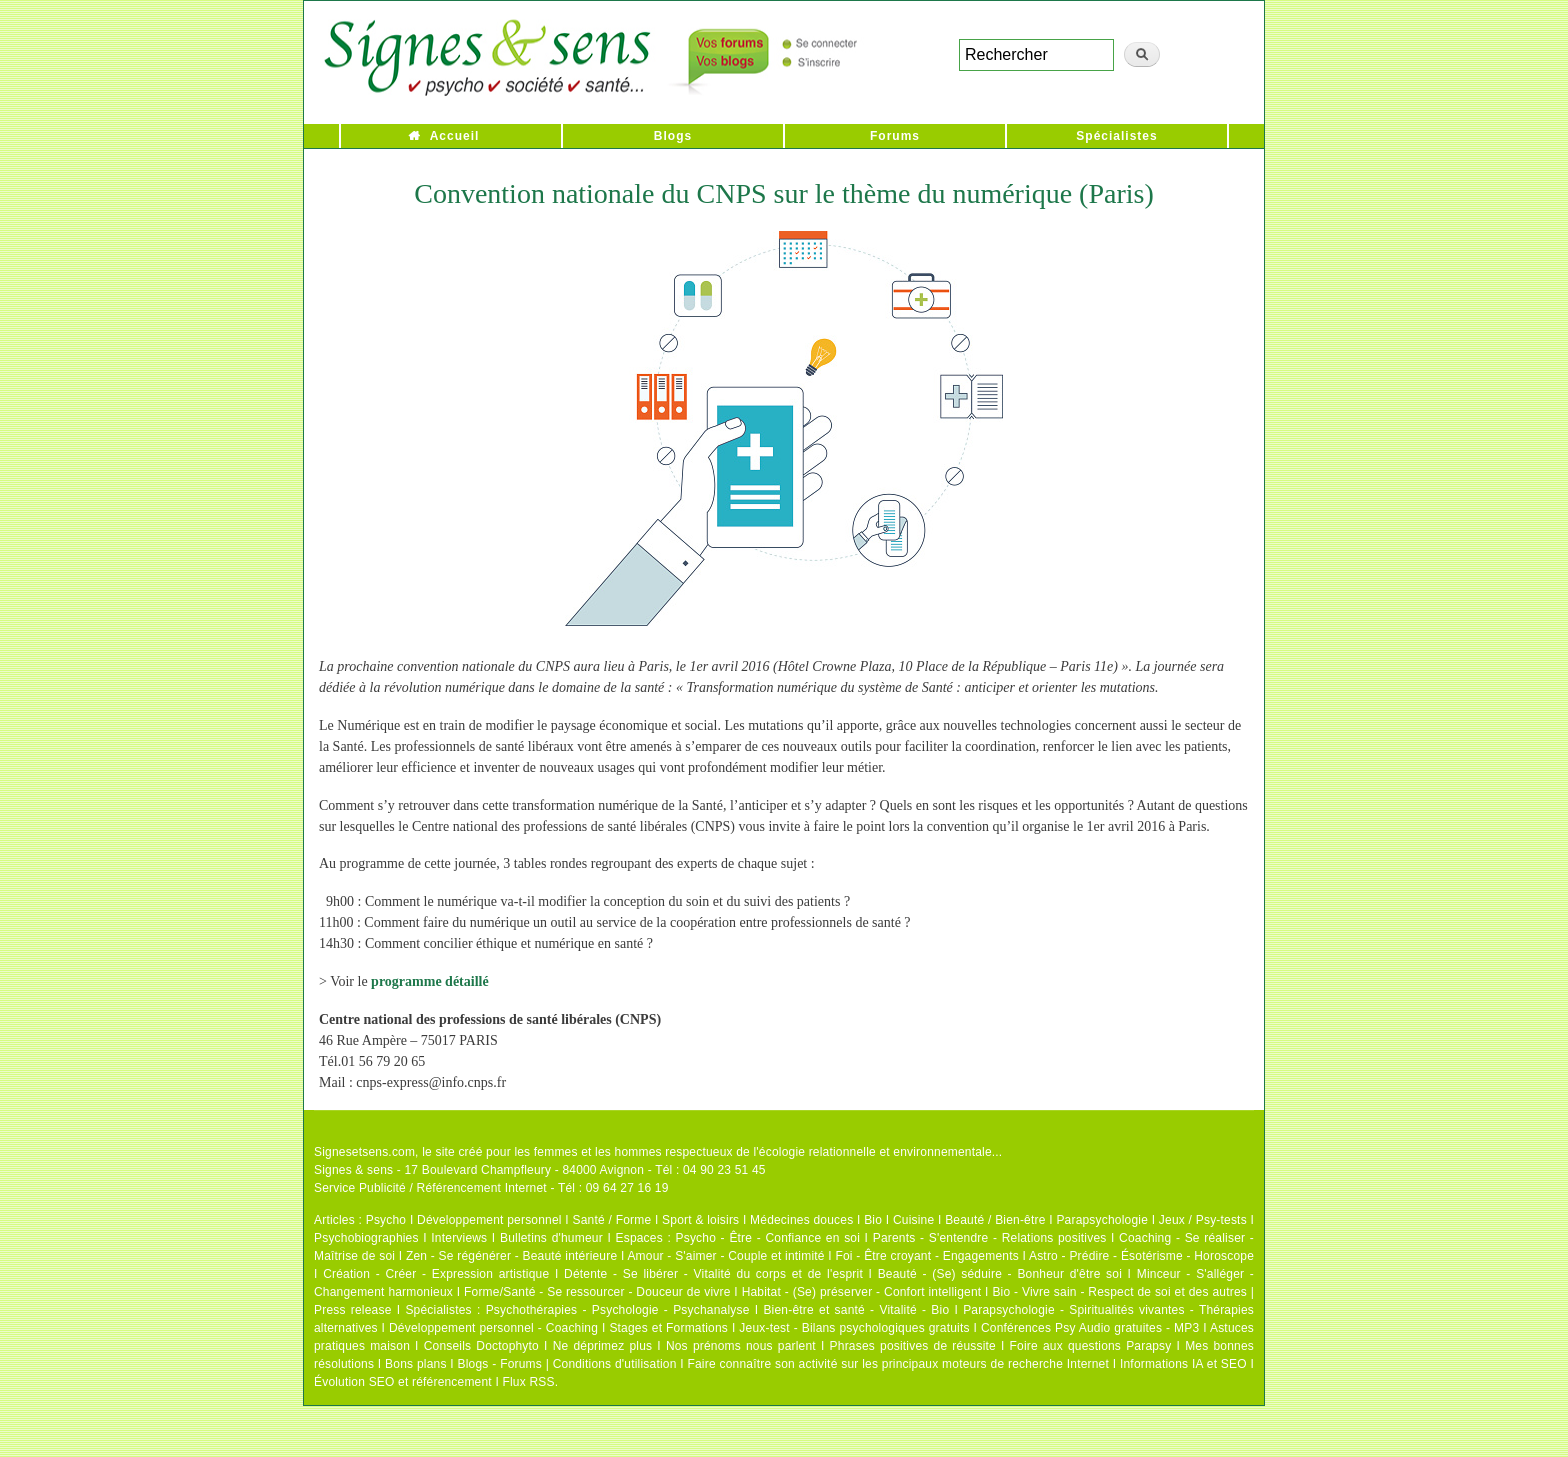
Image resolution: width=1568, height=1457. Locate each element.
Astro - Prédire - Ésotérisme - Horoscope (1141, 1256)
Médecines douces (801, 1220)
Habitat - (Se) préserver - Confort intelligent (862, 1292)
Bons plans (415, 1364)
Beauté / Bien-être (995, 1220)
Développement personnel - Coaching (493, 1328)
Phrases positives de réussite (913, 1346)
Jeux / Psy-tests (1203, 1220)
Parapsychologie (1102, 1220)
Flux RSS (528, 1382)
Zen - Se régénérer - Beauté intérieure (511, 1256)
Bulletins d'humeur (551, 1238)
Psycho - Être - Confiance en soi (768, 1238)
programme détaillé (430, 981)
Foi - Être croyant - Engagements (926, 1256)
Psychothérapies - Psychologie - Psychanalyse (618, 1310)
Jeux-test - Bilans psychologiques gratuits (854, 1328)
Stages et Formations (668, 1328)
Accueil (455, 136)
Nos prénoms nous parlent (741, 1346)
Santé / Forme (612, 1220)
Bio (873, 1220)
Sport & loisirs (700, 1220)
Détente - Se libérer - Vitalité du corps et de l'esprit (713, 1274)
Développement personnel (489, 1220)
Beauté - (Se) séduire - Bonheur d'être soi (1000, 1274)
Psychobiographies (366, 1238)
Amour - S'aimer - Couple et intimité (725, 1256)
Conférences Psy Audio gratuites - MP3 (1090, 1328)
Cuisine (913, 1220)
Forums (895, 136)
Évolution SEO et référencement (403, 1382)
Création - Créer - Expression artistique (436, 1274)
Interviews (459, 1238)
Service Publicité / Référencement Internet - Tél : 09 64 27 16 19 (491, 1188)
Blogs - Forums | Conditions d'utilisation (567, 1364)
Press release (353, 1310)
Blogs (673, 136)
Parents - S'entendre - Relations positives (990, 1238)
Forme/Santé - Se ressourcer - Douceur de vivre (597, 1292)
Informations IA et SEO (1183, 1364)
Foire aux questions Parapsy (1091, 1346)
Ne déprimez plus (603, 1346)
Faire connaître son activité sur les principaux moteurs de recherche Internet (898, 1364)
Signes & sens (353, 1170)
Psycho (386, 1220)
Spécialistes (1116, 136)
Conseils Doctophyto (481, 1346)
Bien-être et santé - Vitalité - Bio (856, 1310)
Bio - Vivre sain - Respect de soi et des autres (1119, 1292)
